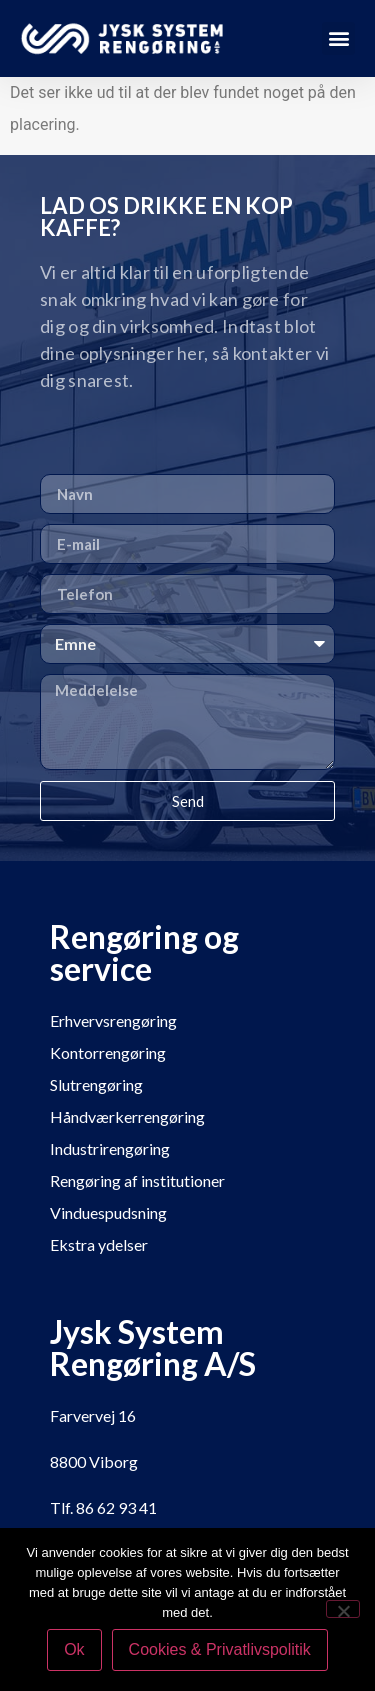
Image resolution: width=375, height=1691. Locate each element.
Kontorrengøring (108, 1052)
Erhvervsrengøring (113, 1020)
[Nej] (343, 1609)
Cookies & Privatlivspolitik (220, 1649)
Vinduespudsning (108, 1212)
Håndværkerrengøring (127, 1116)
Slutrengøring (96, 1084)
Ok (74, 1649)
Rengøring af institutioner (137, 1180)
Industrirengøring (110, 1148)
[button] (338, 38)
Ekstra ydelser (99, 1244)
